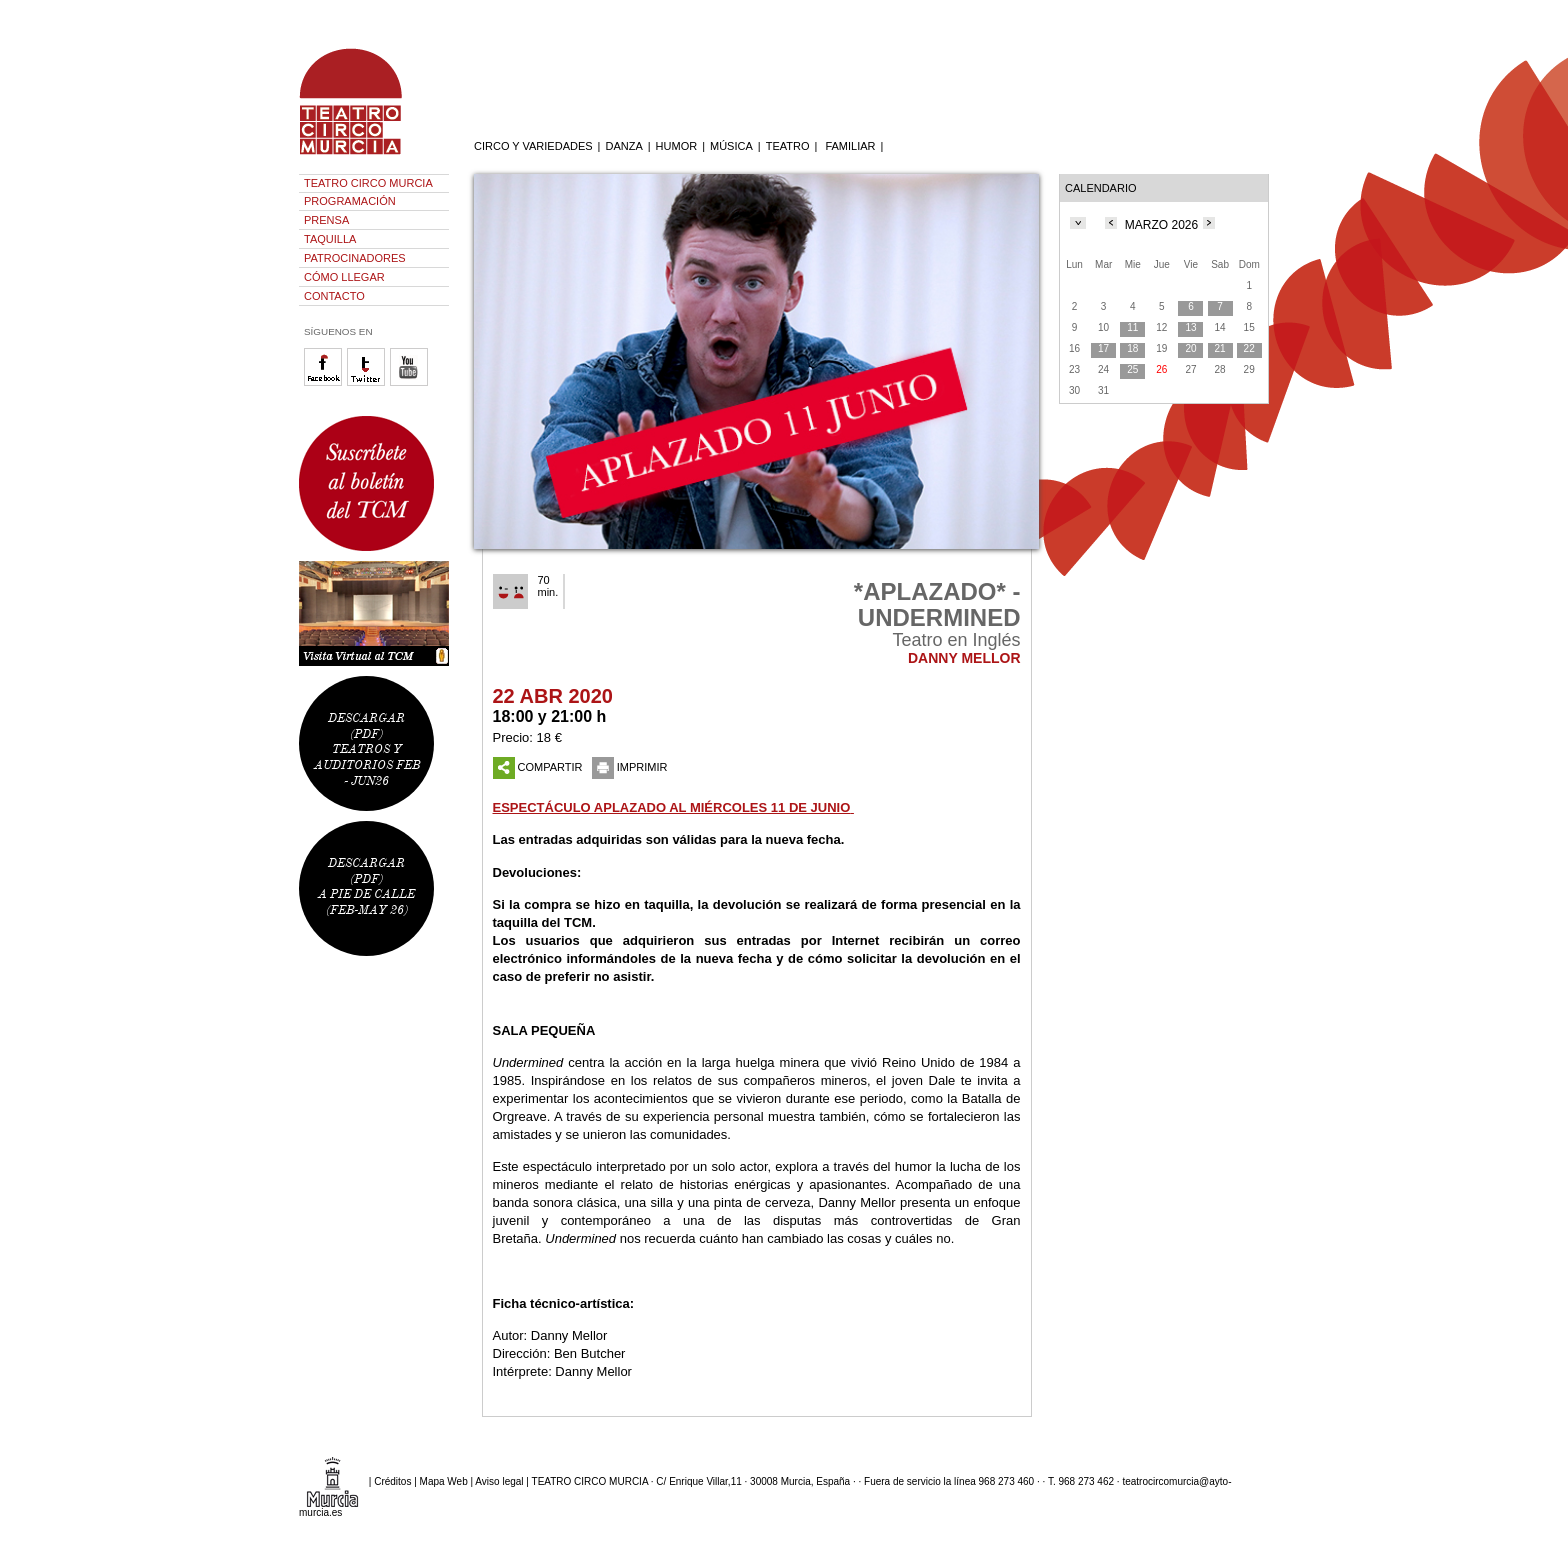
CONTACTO (334, 296)
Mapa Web (444, 1480)
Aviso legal (499, 1480)
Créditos (392, 1480)
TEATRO (788, 146)
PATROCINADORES (355, 258)
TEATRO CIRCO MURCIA (368, 183)
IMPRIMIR (630, 767)
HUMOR (677, 146)
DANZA (623, 146)
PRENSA (326, 220)
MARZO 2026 (1161, 225)
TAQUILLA (330, 239)
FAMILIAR (850, 146)
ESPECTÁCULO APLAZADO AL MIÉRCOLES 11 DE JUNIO (672, 807)
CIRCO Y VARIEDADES (533, 146)
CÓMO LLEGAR (344, 277)
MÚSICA (731, 146)
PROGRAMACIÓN (350, 201)
